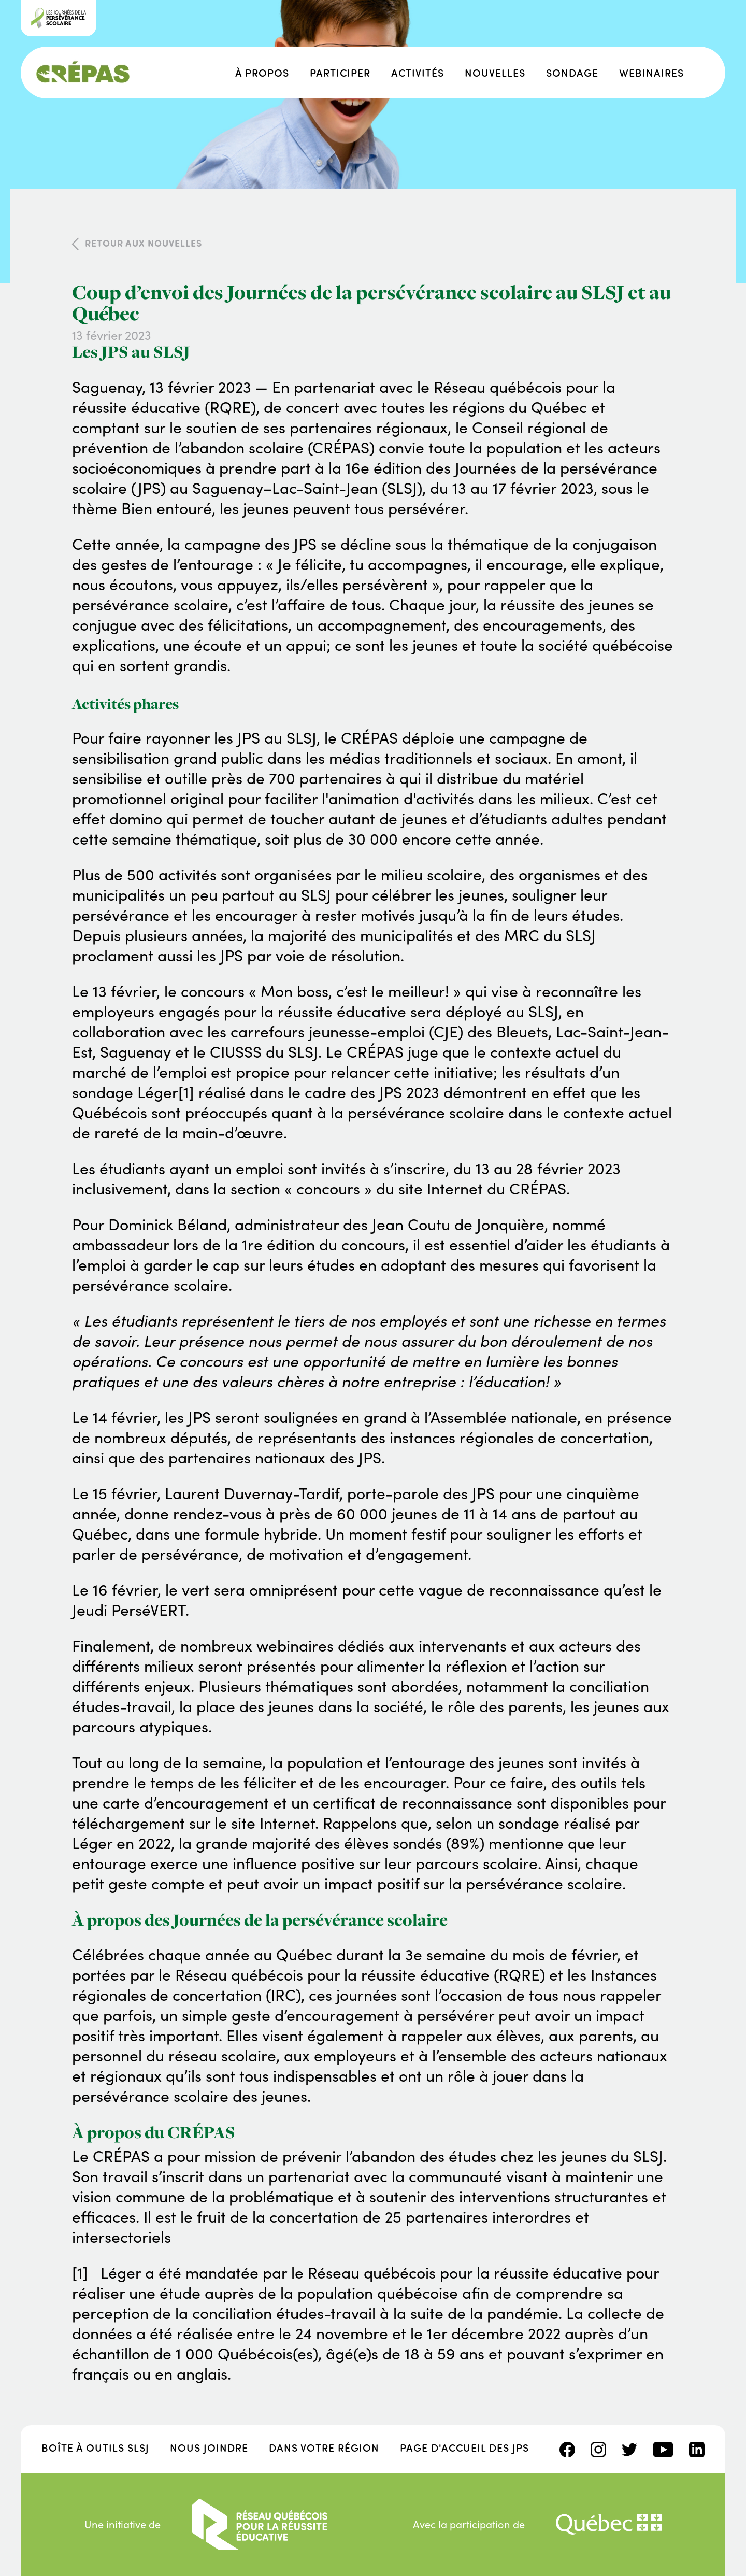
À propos (262, 72)
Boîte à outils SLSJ (95, 2447)
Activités (417, 72)
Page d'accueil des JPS (464, 2447)
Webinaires (651, 72)
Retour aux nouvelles (143, 243)
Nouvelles (495, 72)
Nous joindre (209, 2447)
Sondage (572, 72)
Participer (340, 72)
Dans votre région (324, 2447)
